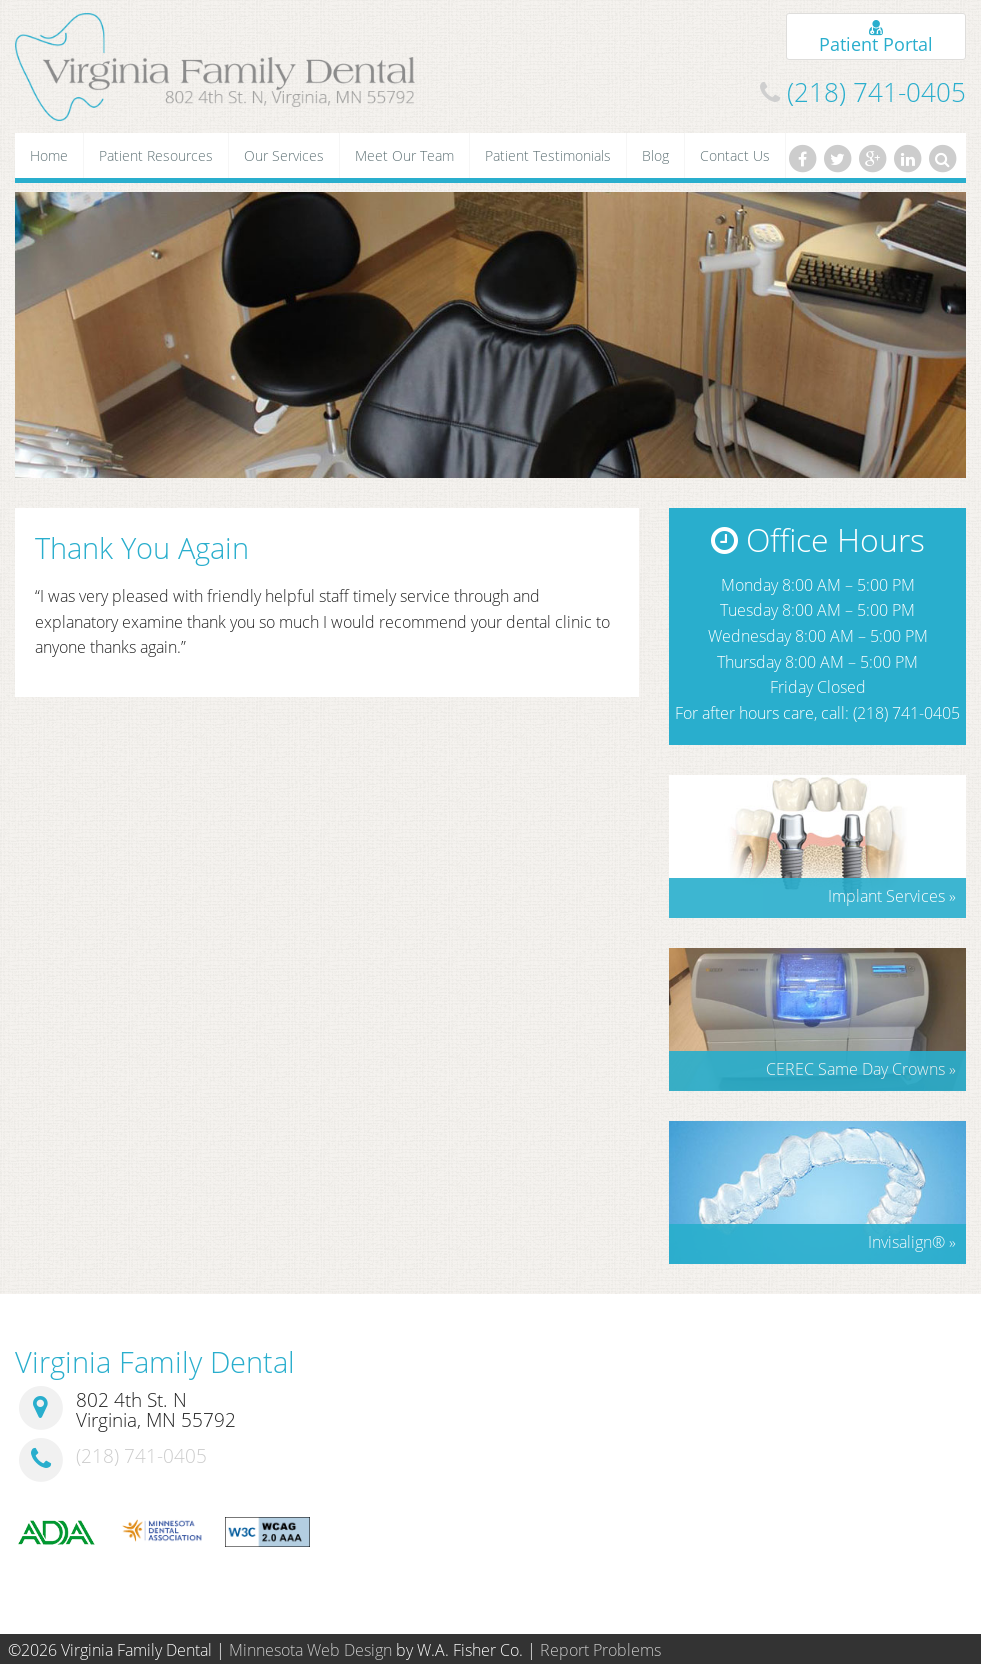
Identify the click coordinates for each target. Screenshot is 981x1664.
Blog (655, 155)
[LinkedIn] (908, 159)
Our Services (284, 155)
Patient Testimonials (548, 155)
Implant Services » (892, 896)
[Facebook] (802, 159)
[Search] (943, 159)
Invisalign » (912, 1242)
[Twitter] (837, 159)
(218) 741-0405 (876, 92)
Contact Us (735, 155)
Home (49, 155)
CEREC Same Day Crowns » (861, 1069)
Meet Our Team (404, 155)
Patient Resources (156, 155)
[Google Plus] (872, 159)
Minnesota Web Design (310, 1650)
